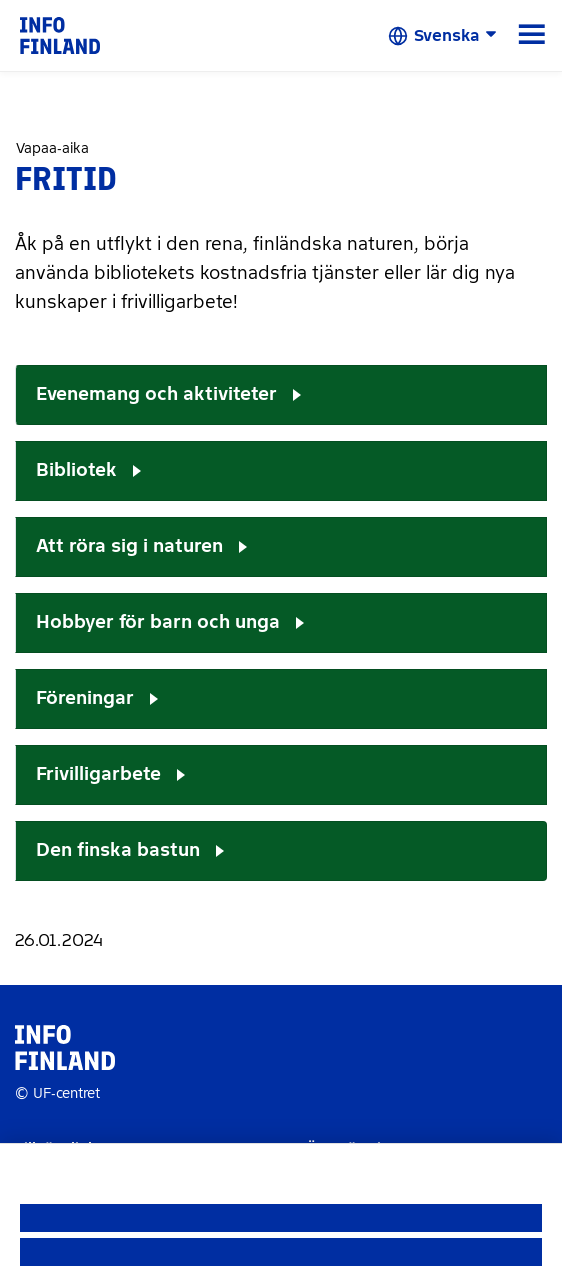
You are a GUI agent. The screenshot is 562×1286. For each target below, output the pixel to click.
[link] (60, 34)
